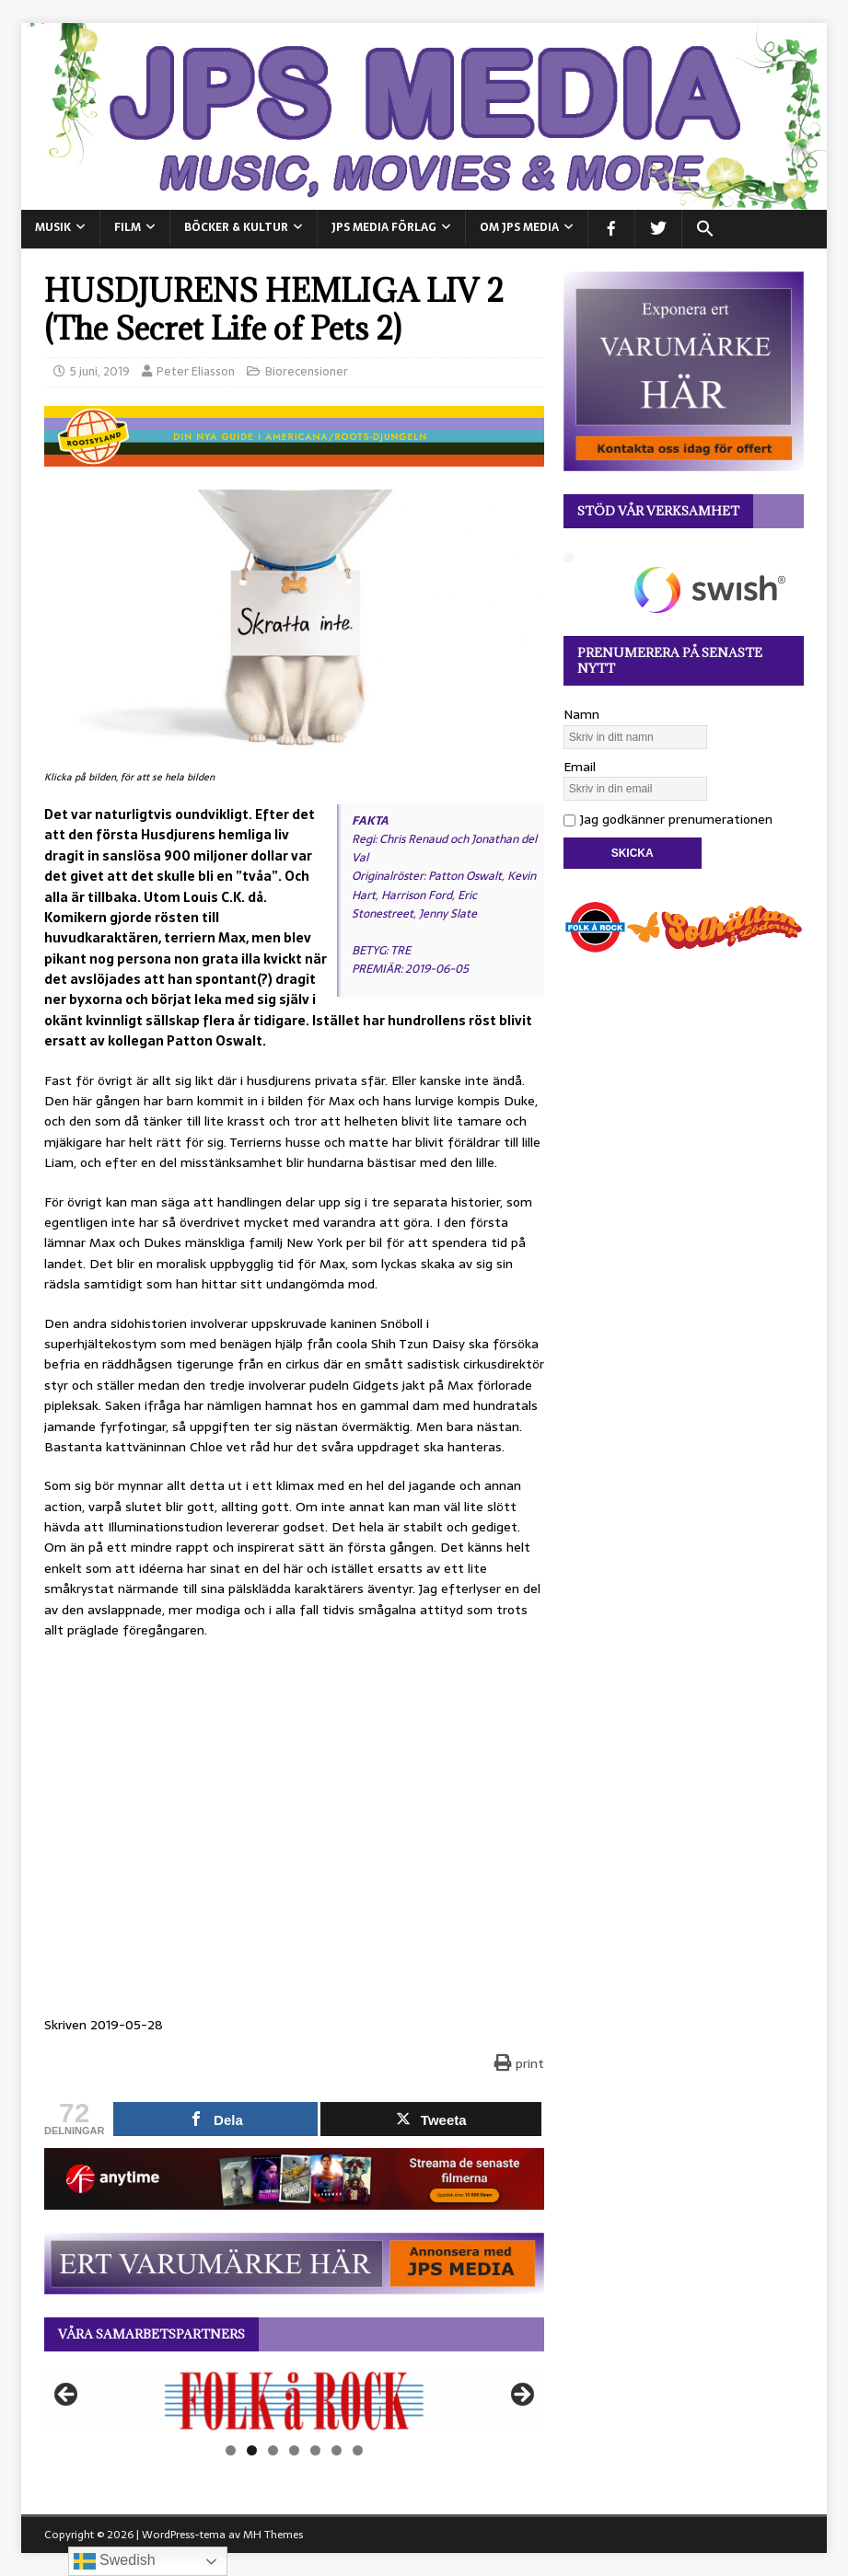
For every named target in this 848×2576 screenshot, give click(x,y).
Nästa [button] (521, 2395)
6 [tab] (336, 2450)
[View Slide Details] (294, 2401)
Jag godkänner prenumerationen (667, 819)
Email (579, 767)
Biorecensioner (306, 371)
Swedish (115, 2561)
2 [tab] (252, 2450)
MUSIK (53, 227)
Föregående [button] (67, 2395)
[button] (704, 229)
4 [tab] (294, 2450)
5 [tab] (315, 2450)
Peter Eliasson (196, 371)
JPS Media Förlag (383, 227)
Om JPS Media (519, 227)
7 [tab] (358, 2450)
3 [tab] (273, 2450)
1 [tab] (231, 2450)
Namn (581, 714)
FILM (127, 227)
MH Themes (273, 2534)
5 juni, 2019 (100, 371)
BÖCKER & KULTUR (236, 227)
